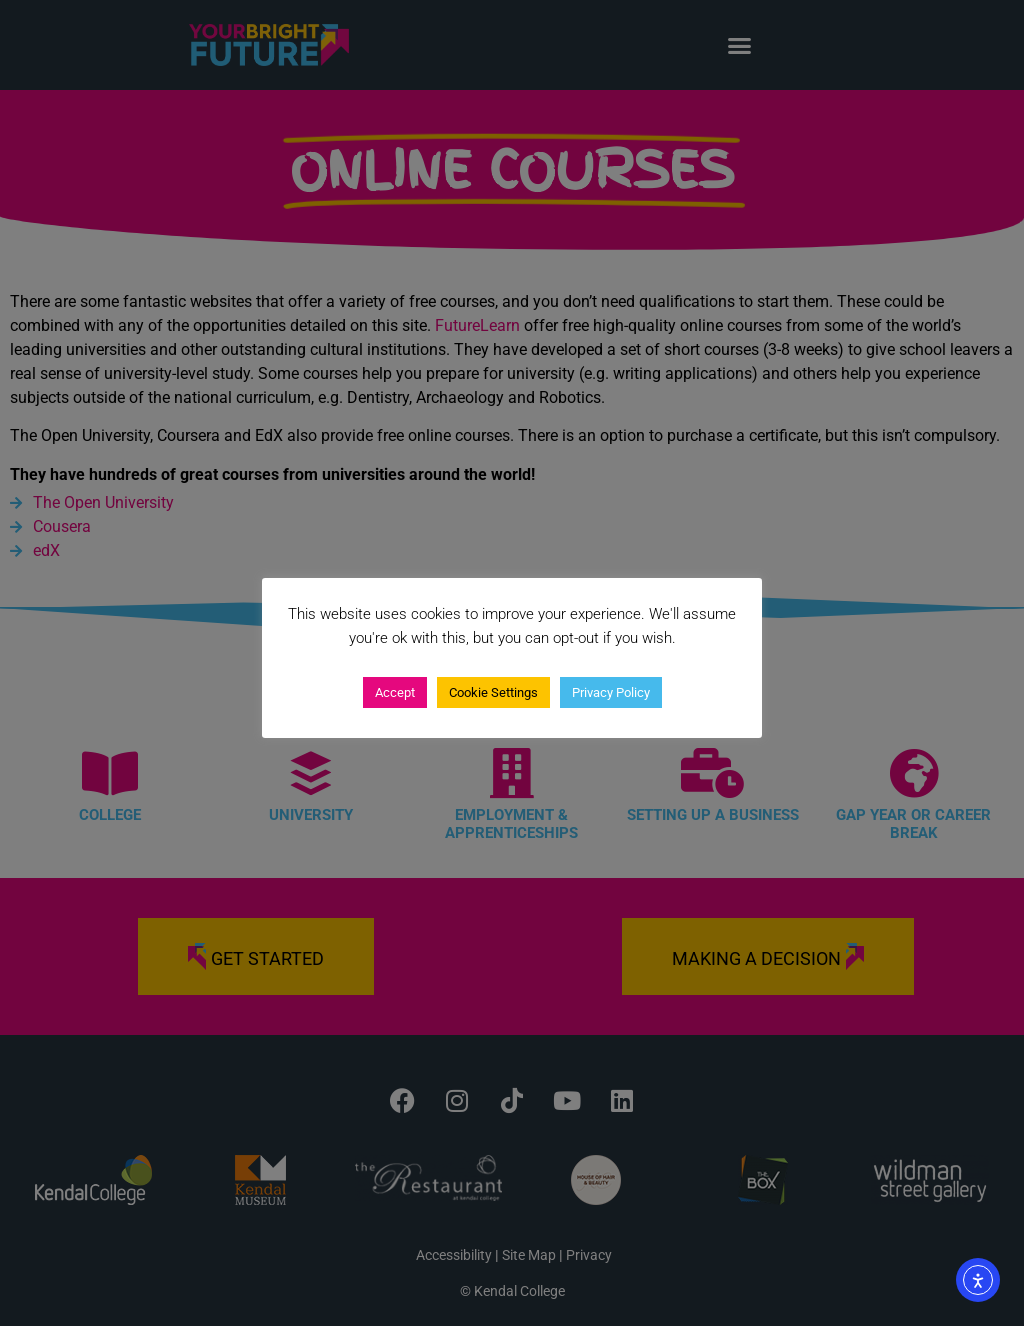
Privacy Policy (611, 692)
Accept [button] (395, 692)
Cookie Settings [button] (493, 692)
